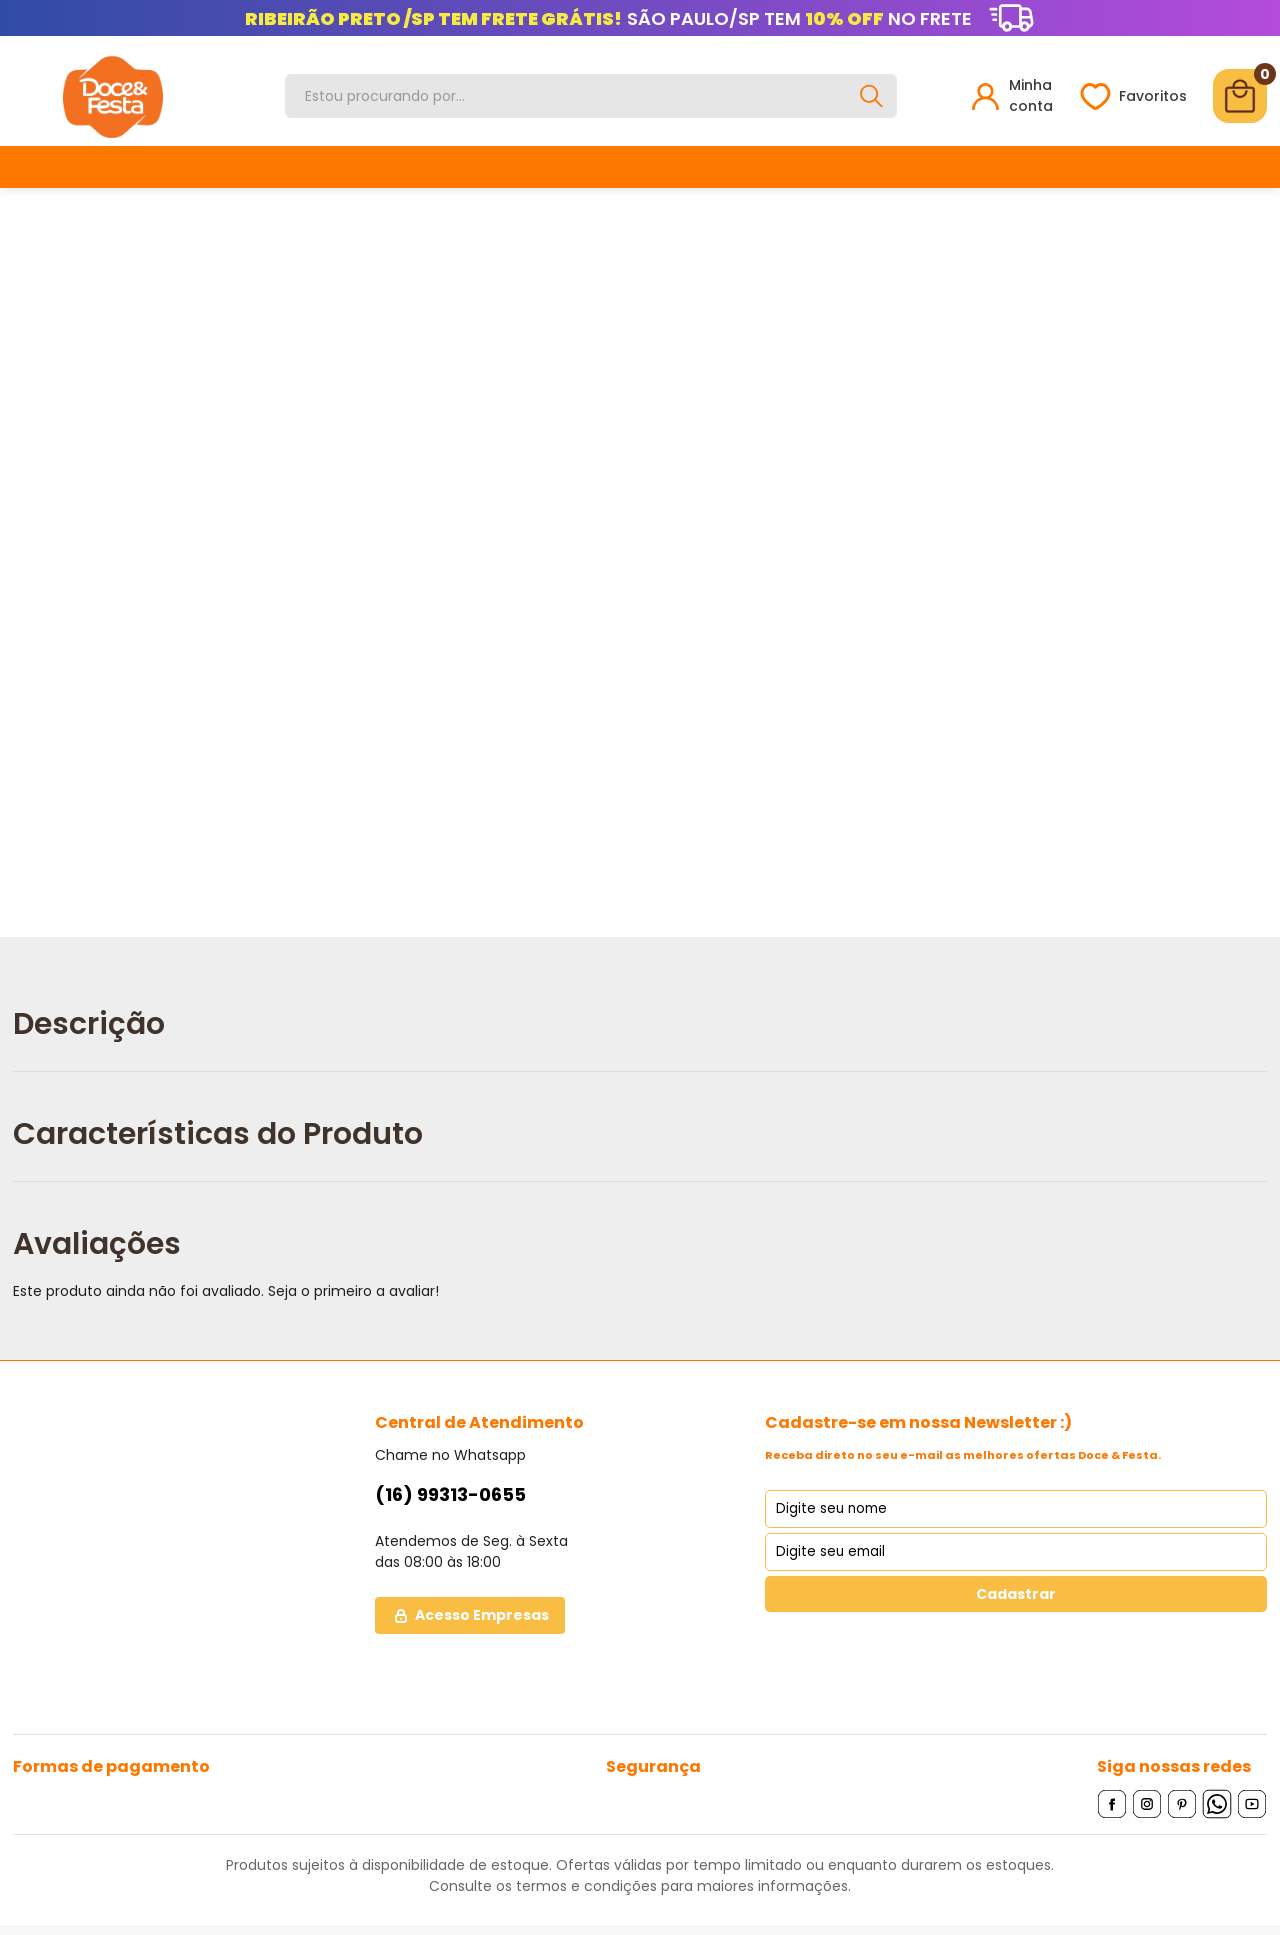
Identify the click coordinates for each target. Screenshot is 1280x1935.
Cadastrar (1016, 1594)
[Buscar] (871, 96)
